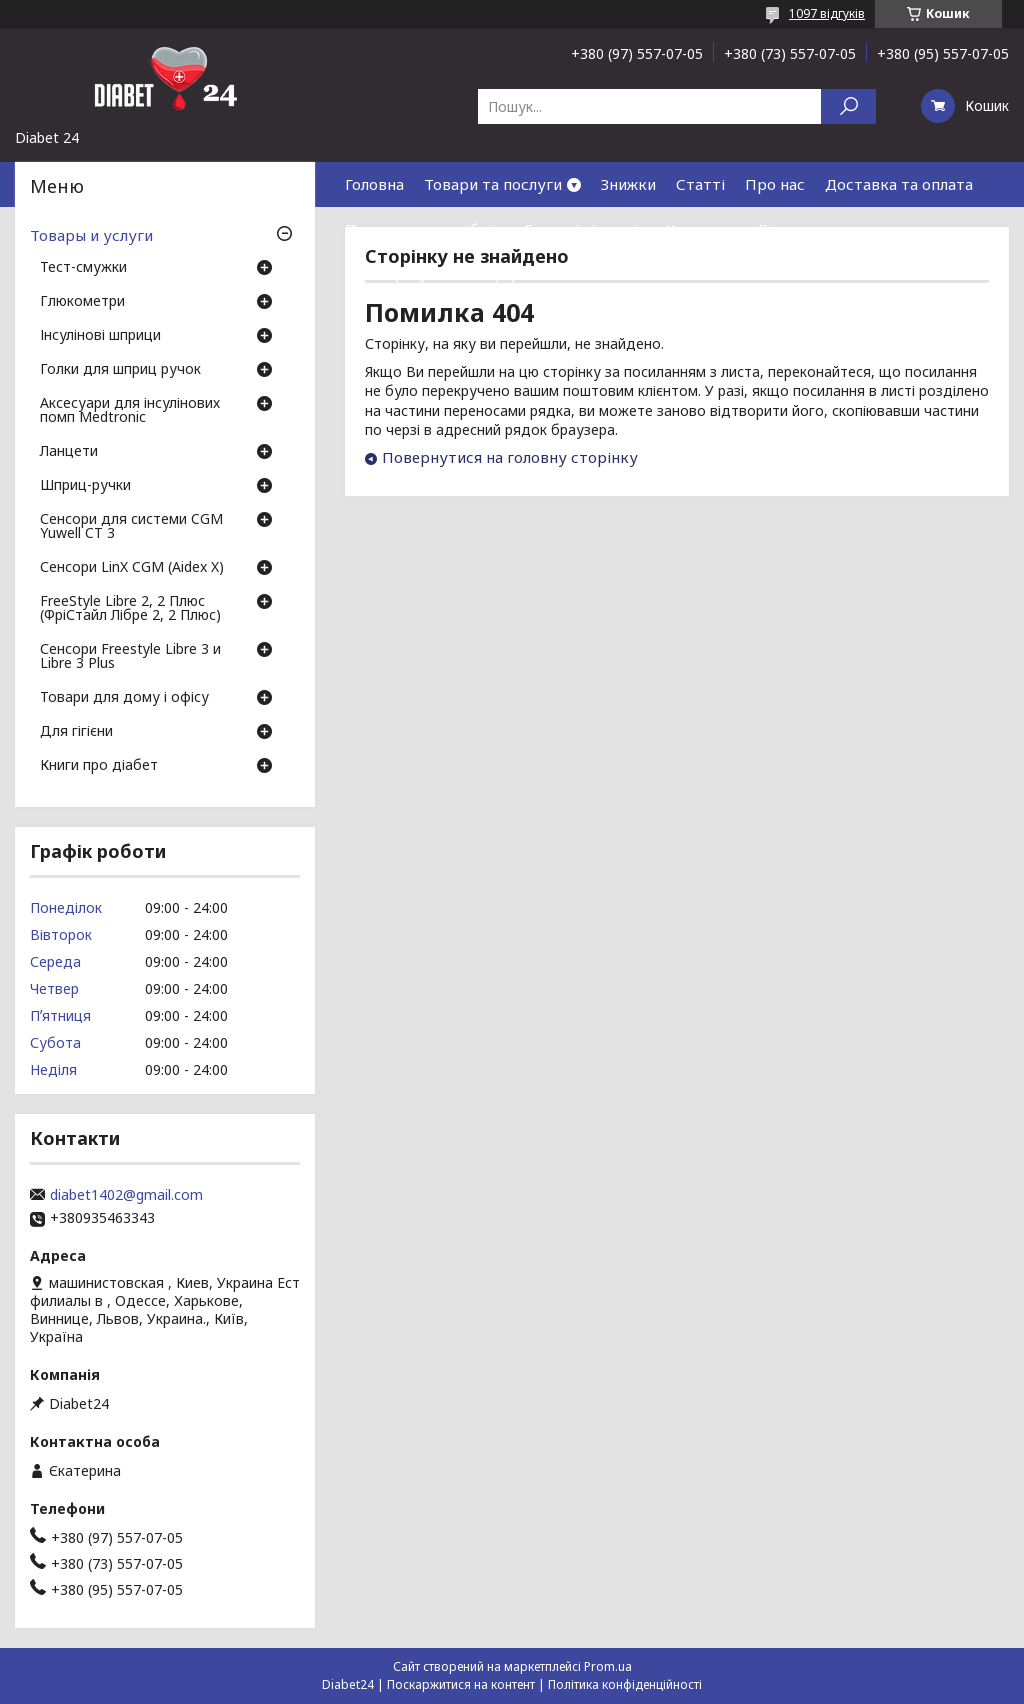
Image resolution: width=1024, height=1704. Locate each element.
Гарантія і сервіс (585, 229)
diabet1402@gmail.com (126, 1195)
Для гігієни (76, 732)
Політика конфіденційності (625, 1684)
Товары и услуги (91, 235)
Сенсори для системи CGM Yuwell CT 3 (131, 527)
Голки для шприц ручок (120, 370)
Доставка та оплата (899, 184)
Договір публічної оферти (442, 274)
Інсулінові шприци (100, 336)
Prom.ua (608, 1666)
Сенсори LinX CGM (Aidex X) (132, 568)
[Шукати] (848, 106)
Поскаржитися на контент (461, 1684)
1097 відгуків (827, 13)
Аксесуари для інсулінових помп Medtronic (130, 411)
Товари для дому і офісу (124, 698)
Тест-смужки (83, 268)
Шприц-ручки (85, 486)
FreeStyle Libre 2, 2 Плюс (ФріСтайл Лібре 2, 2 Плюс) (130, 609)
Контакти (702, 229)
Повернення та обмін (424, 229)
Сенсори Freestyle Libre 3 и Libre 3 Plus (130, 657)
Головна (374, 184)
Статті (700, 184)
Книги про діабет (99, 766)
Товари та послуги (493, 184)
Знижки (628, 184)
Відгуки (787, 229)
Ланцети (69, 452)
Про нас (775, 184)
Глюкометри (82, 302)
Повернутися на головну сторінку (510, 457)
